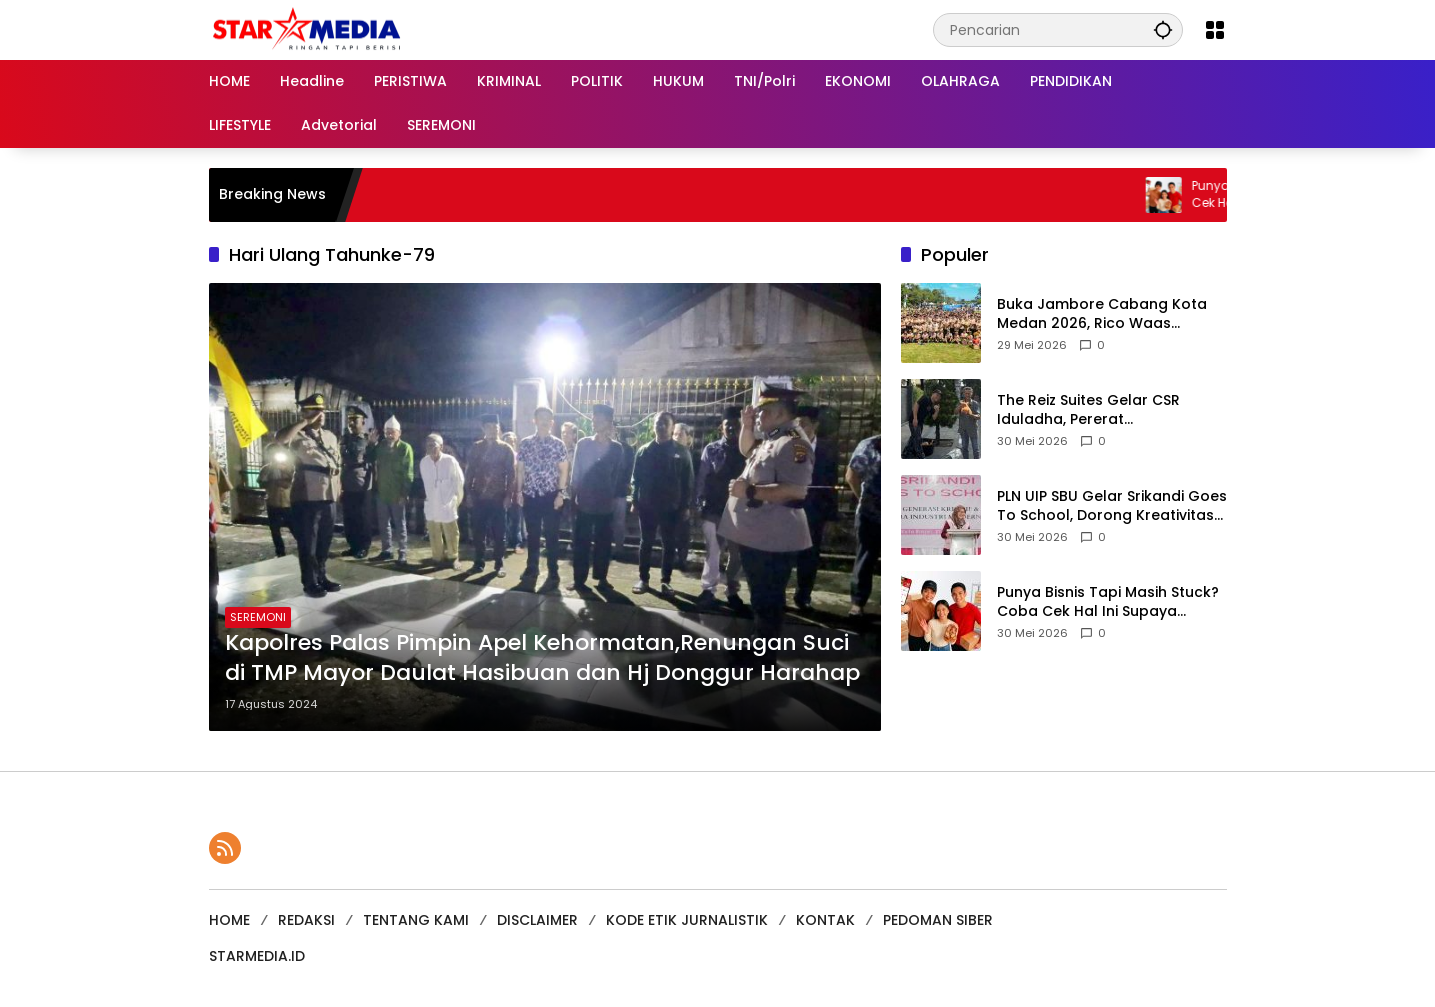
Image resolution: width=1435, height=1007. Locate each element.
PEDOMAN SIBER (938, 920)
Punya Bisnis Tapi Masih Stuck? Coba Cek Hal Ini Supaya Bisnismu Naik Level (1108, 602)
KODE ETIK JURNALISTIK (687, 920)
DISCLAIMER (537, 920)
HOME (229, 920)
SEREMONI (258, 617)
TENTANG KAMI (416, 920)
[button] (1163, 29)
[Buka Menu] (1215, 30)
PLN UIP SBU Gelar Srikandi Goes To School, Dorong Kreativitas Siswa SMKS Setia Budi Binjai (1112, 506)
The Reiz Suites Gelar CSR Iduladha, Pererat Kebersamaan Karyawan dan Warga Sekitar (1104, 410)
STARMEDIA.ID (257, 956)
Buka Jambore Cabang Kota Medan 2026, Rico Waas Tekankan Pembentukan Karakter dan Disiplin (1102, 314)
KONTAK (825, 920)
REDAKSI (306, 920)
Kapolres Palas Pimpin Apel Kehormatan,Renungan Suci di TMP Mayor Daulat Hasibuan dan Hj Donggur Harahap (542, 658)
